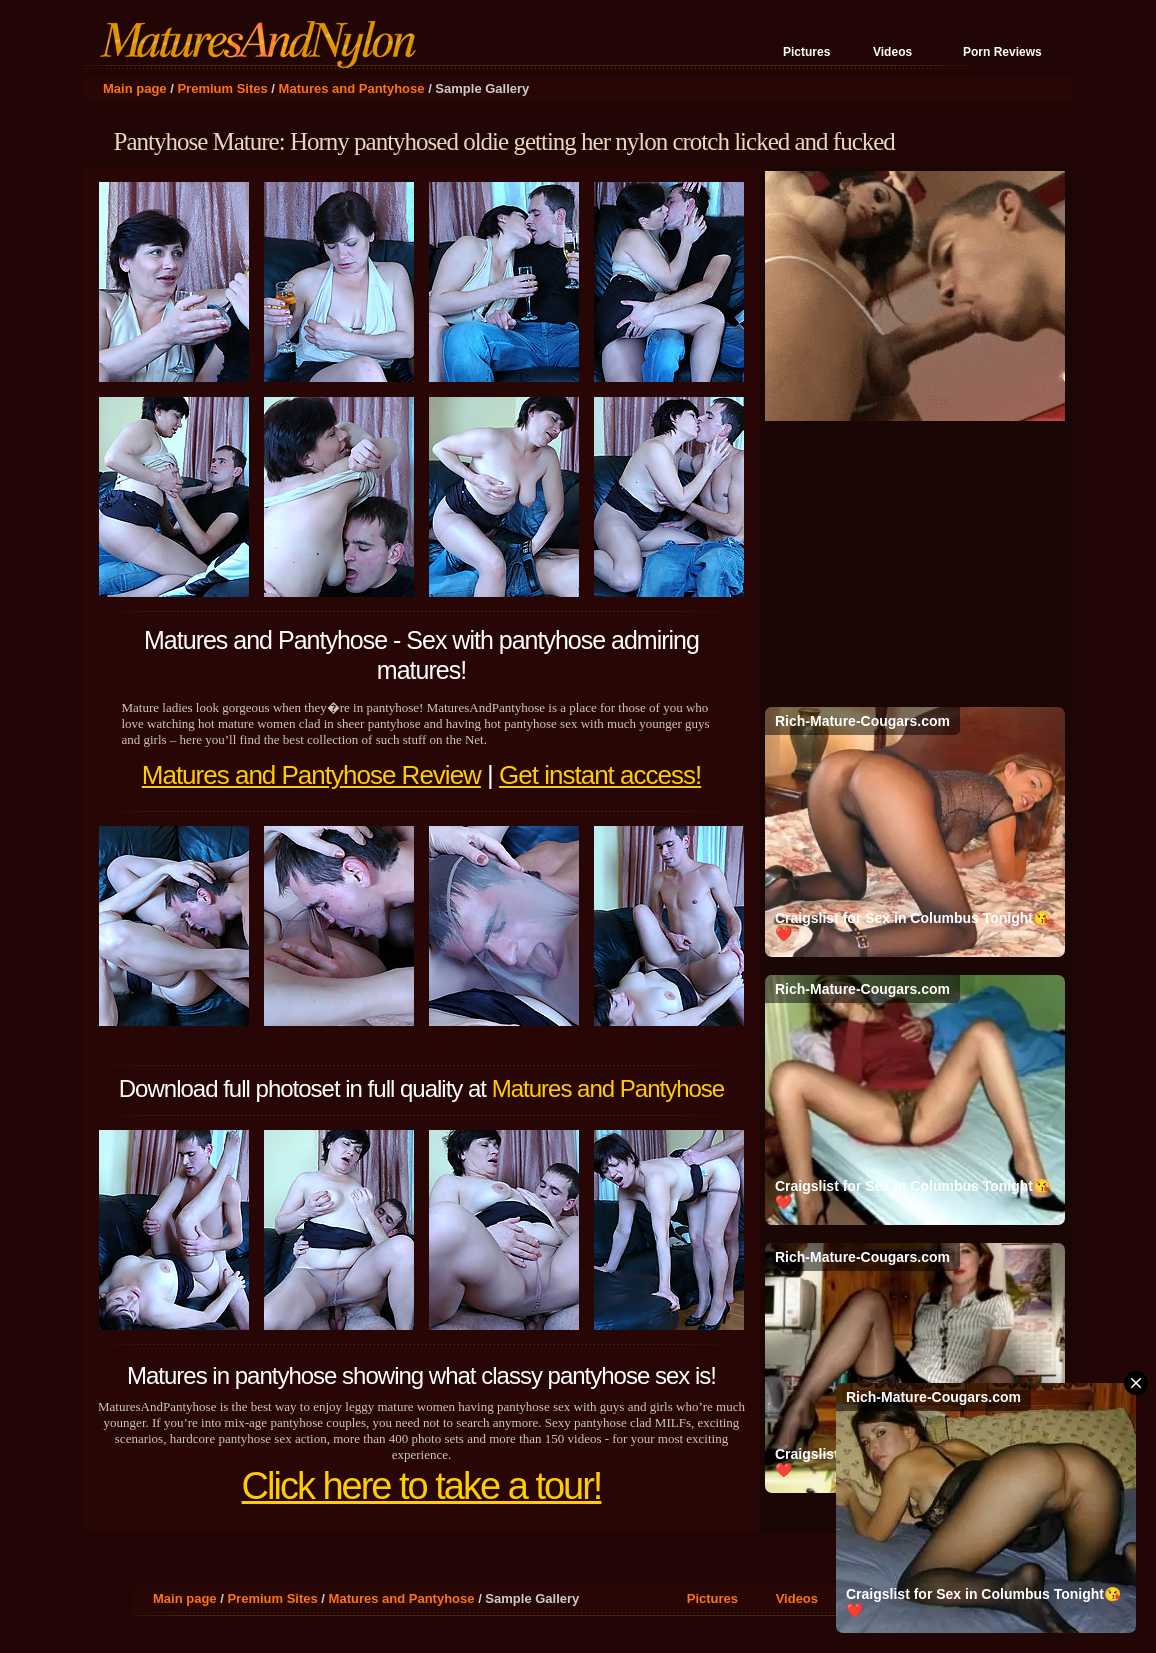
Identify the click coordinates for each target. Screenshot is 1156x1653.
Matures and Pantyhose (352, 88)
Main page (135, 88)
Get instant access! (600, 775)
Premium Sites (222, 88)
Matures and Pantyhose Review (311, 775)
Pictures (806, 52)
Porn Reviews (1002, 52)
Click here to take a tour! (422, 1486)
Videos (892, 52)
